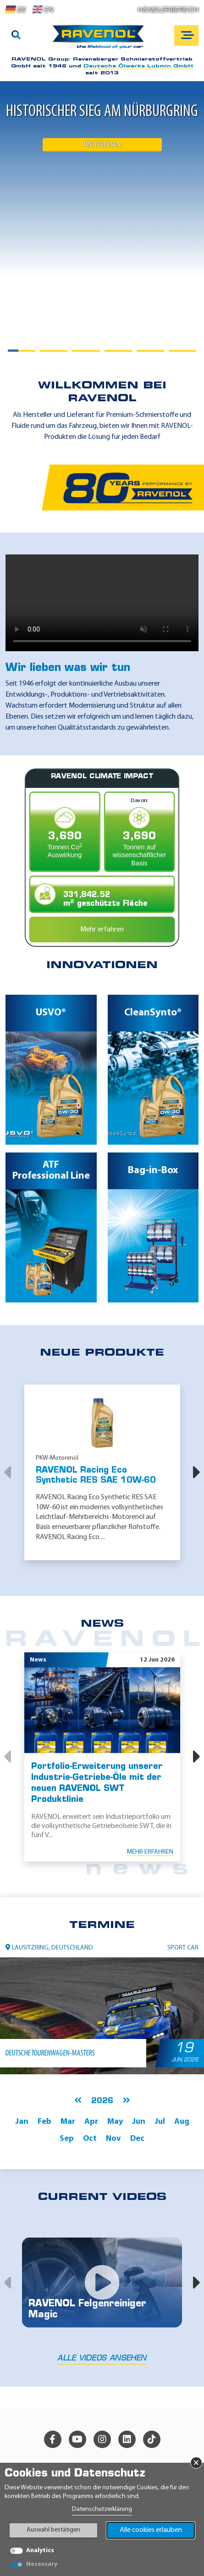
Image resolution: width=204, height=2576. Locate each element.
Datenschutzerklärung (102, 2509)
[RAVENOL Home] (100, 40)
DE (16, 9)
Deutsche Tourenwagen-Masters (49, 2053)
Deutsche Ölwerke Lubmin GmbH (138, 66)
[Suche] (16, 36)
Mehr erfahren (102, 930)
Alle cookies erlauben (151, 2530)
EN (43, 9)
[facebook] (52, 2439)
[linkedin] (127, 2439)
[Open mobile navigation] (186, 35)
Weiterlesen (102, 144)
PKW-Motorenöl (57, 1458)
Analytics (40, 2550)
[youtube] (77, 2439)
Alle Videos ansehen (102, 2358)
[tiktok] (151, 2439)
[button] (7, 1472)
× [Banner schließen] (196, 2462)
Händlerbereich (168, 10)
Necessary (41, 2564)
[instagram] (102, 2439)
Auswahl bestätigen (53, 2529)
